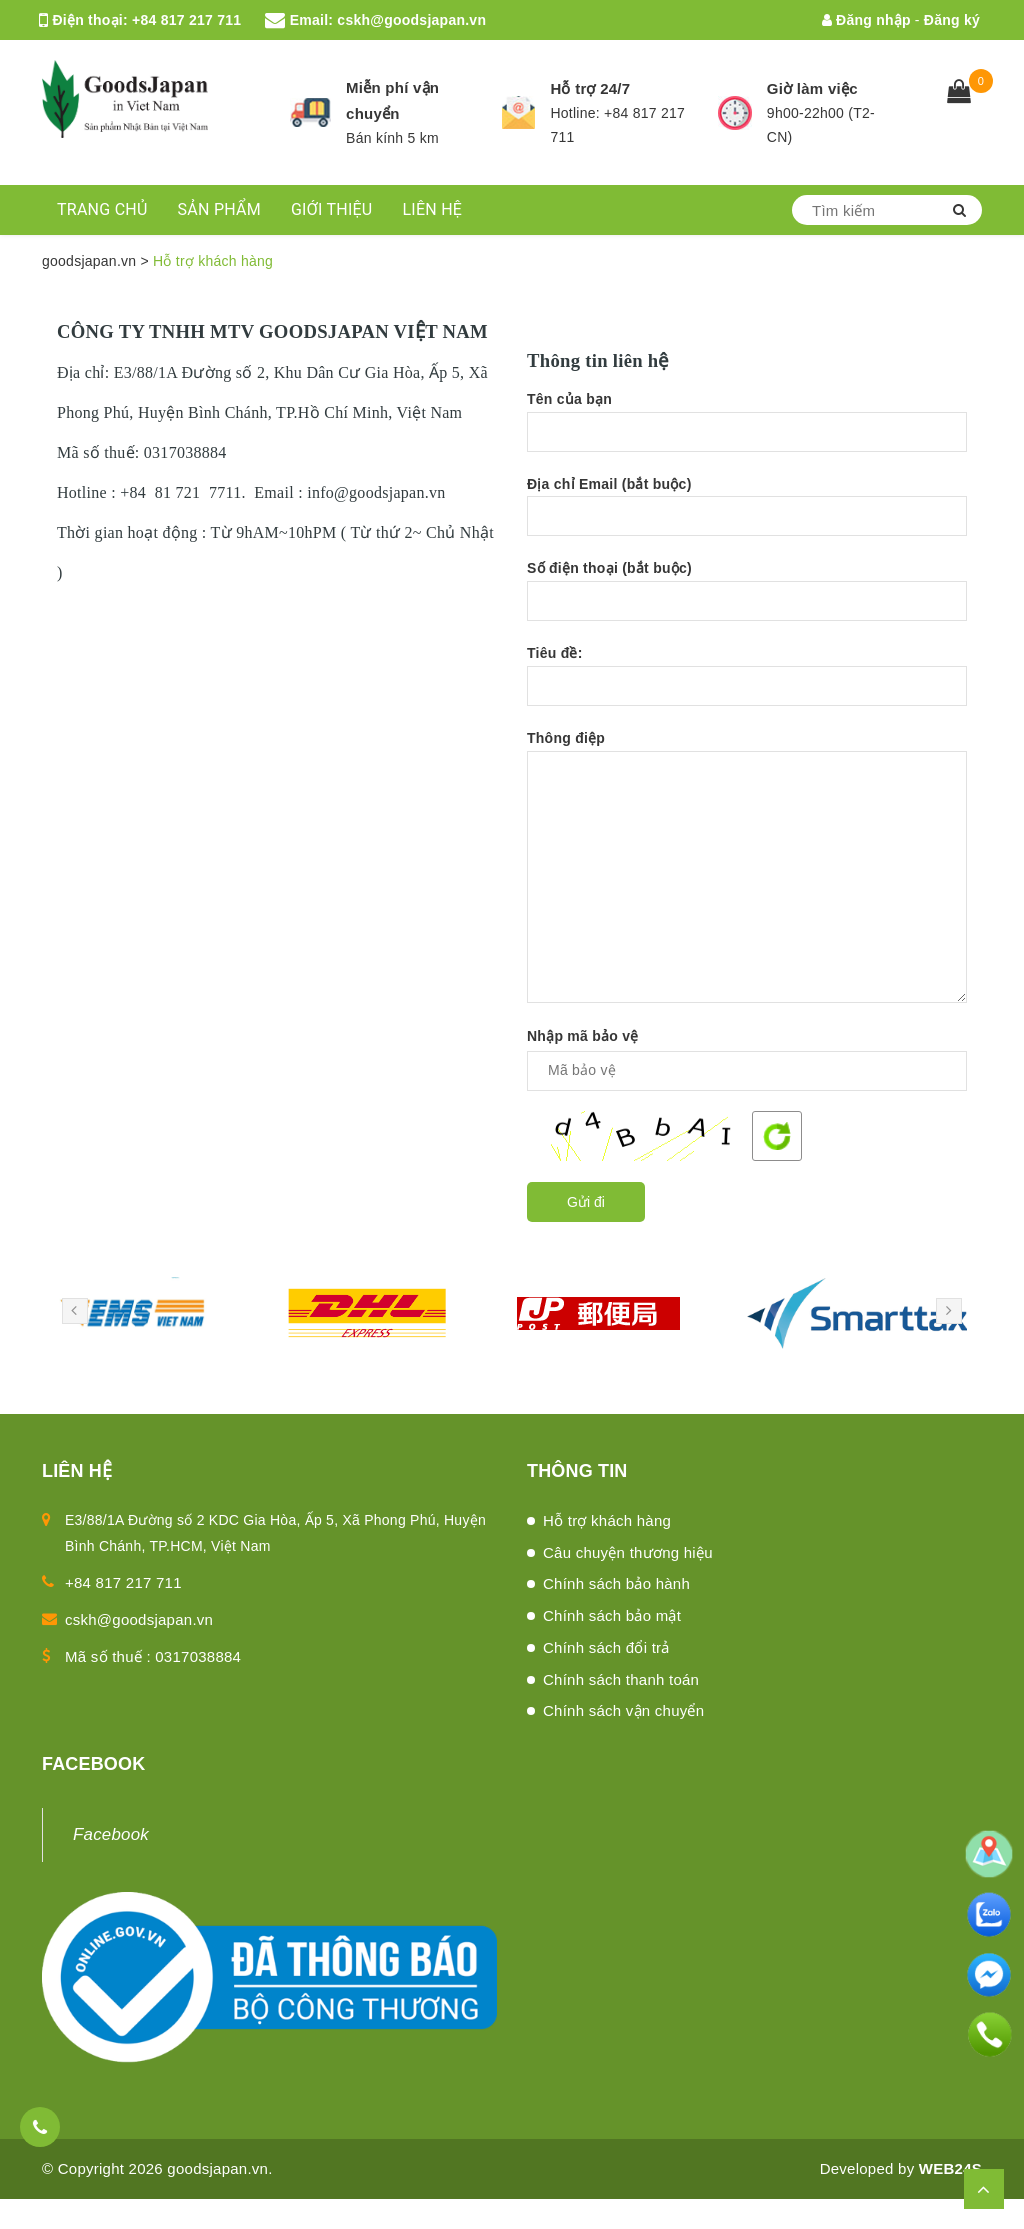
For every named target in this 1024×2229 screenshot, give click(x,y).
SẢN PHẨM (219, 209)
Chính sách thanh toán (621, 1679)
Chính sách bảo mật (612, 1615)
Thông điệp (747, 866)
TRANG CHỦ (102, 209)
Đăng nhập (866, 20)
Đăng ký (952, 20)
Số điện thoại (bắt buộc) (747, 600)
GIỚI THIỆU (332, 209)
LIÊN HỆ (432, 209)
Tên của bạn (747, 431)
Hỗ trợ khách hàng (607, 1520)
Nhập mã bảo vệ (583, 1036)
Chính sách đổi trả (606, 1647)
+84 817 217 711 (186, 20)
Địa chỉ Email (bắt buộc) (747, 516)
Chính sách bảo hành (616, 1583)
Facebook (111, 1834)
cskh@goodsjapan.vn (411, 20)
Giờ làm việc (812, 88)
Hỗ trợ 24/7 (590, 88)
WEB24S (950, 2168)
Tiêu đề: (747, 685)
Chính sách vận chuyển (623, 1710)
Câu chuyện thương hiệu (628, 1552)
